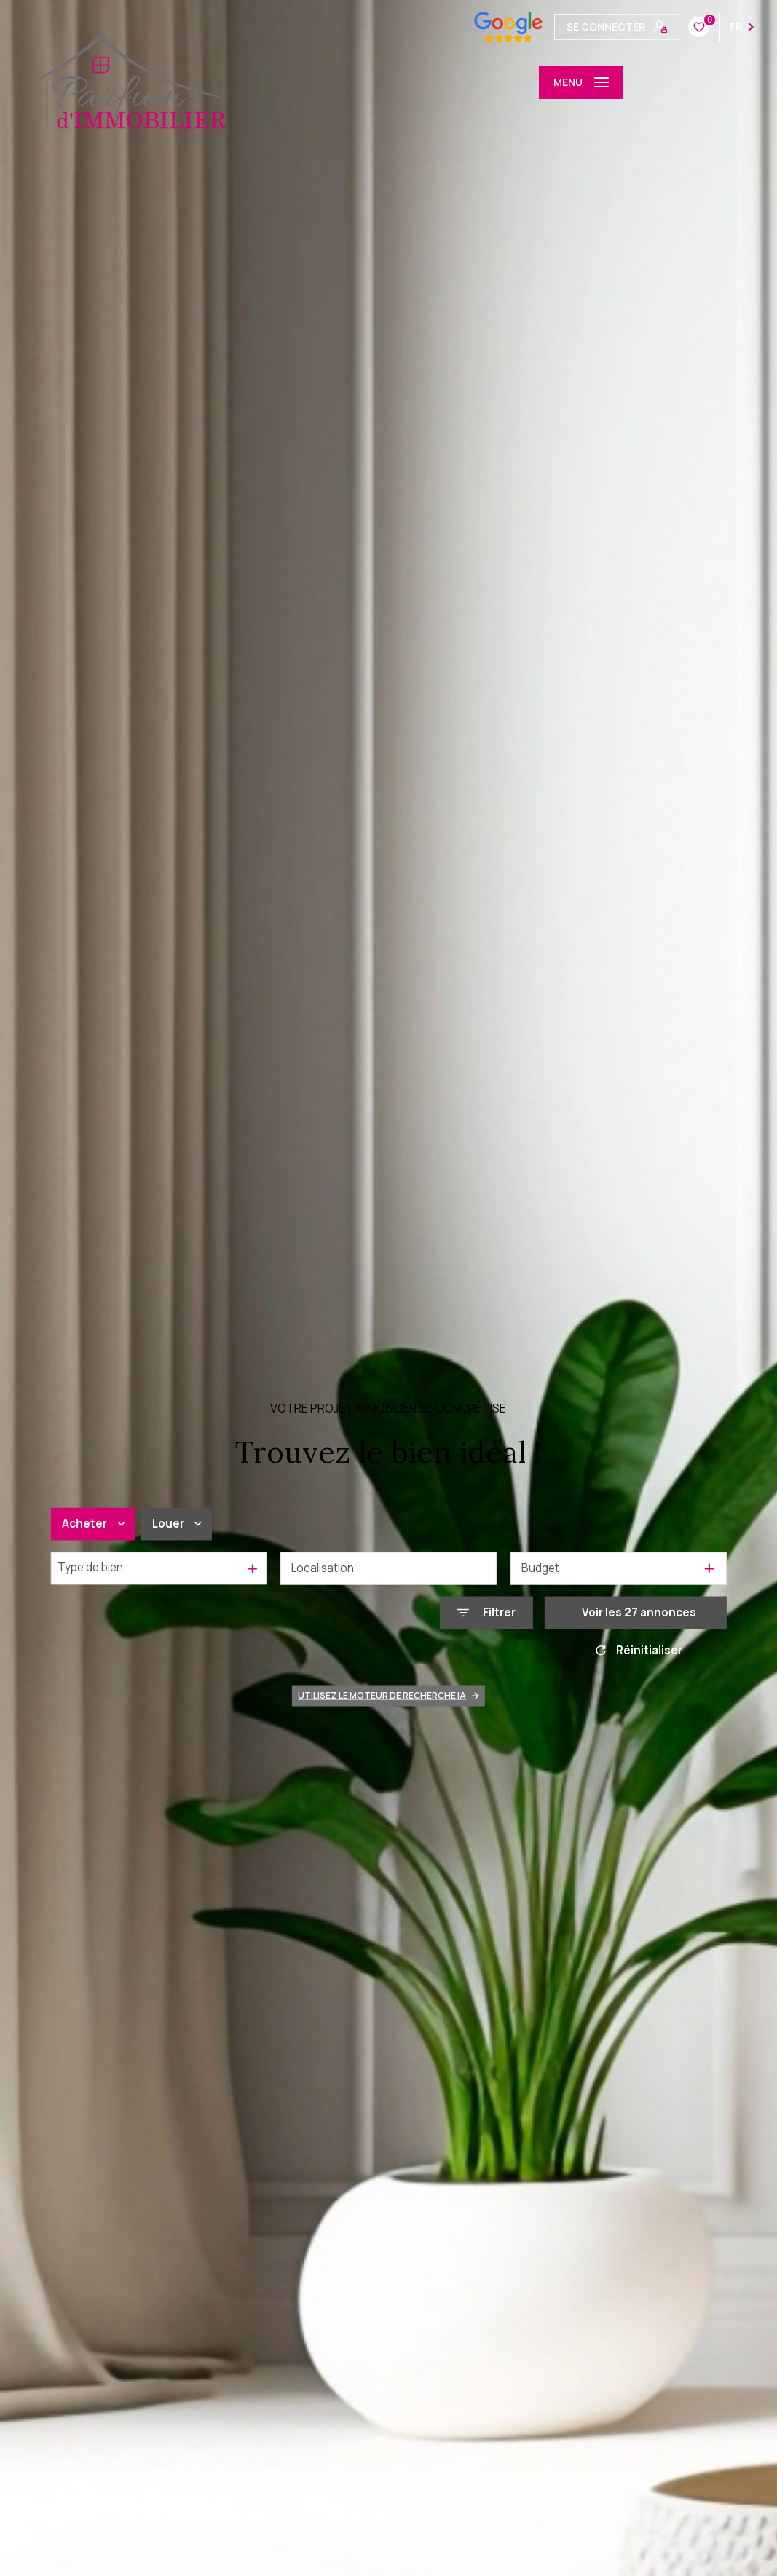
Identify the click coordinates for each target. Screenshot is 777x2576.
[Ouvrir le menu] (580, 82)
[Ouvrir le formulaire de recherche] (486, 1613)
